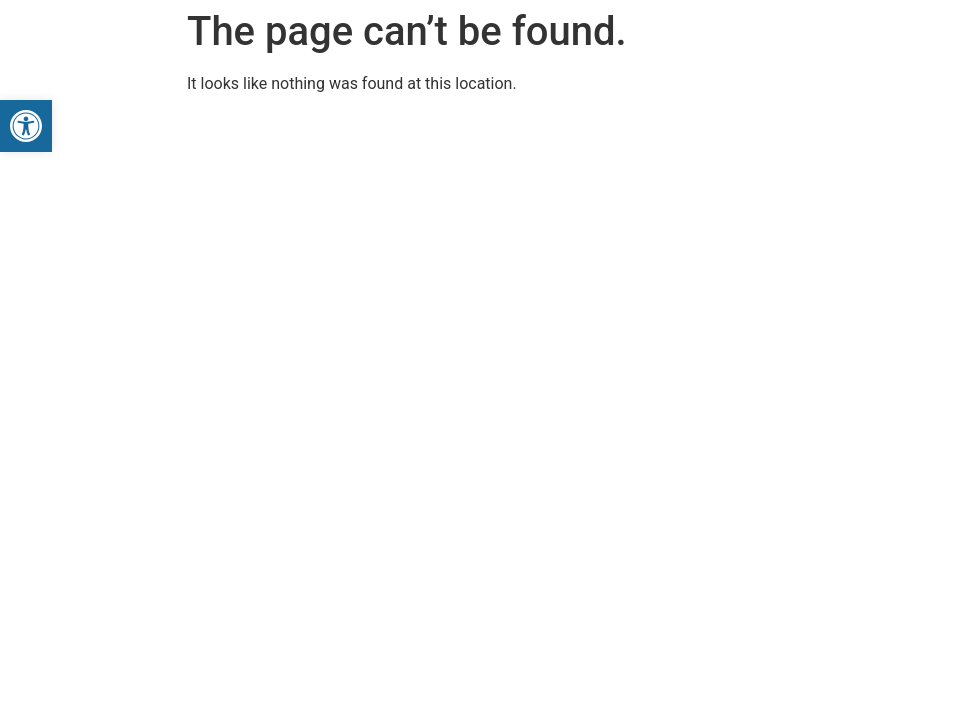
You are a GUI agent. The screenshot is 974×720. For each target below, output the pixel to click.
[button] (26, 126)
